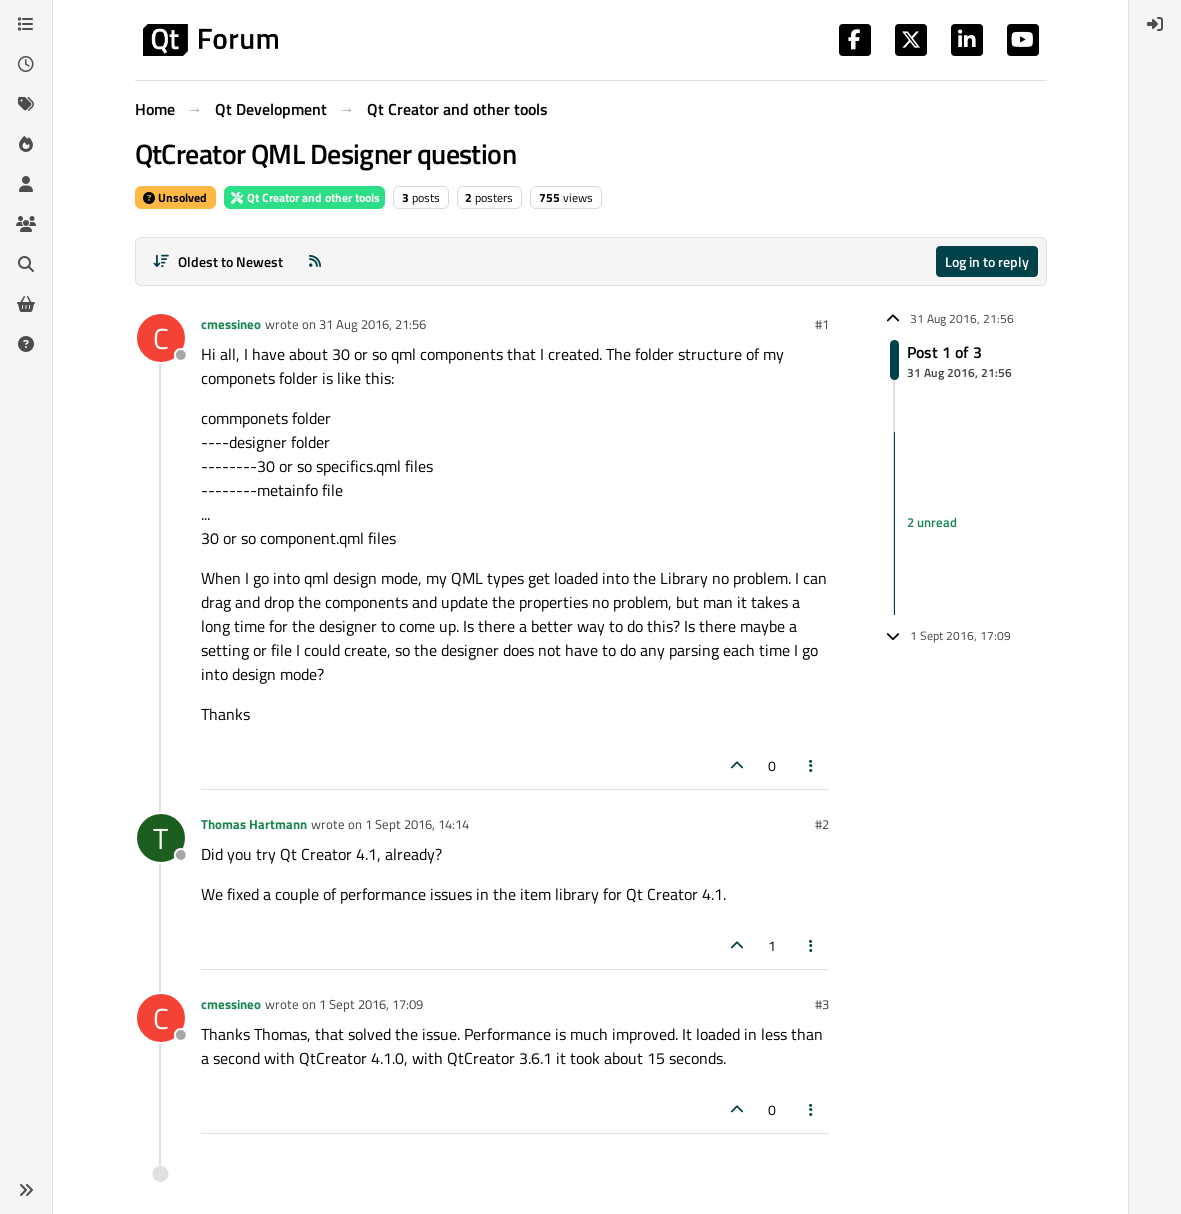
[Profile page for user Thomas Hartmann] (161, 838)
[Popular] (26, 144)
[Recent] (26, 64)
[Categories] (26, 24)
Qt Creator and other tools (304, 197)
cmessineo (231, 324)
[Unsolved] (26, 344)
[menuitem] (1155, 24)
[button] (26, 1190)
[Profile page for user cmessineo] (161, 338)
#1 (822, 324)
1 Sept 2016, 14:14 (417, 824)
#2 (822, 824)
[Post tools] (811, 765)
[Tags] (26, 104)
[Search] (26, 264)
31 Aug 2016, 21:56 (372, 324)
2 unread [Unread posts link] (932, 522)
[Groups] (26, 224)
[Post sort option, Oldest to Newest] (218, 261)
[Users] (26, 184)
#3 (822, 1004)
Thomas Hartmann (254, 824)
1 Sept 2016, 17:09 (371, 1004)
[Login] (1155, 24)
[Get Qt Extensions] (26, 304)
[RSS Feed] (315, 261)
